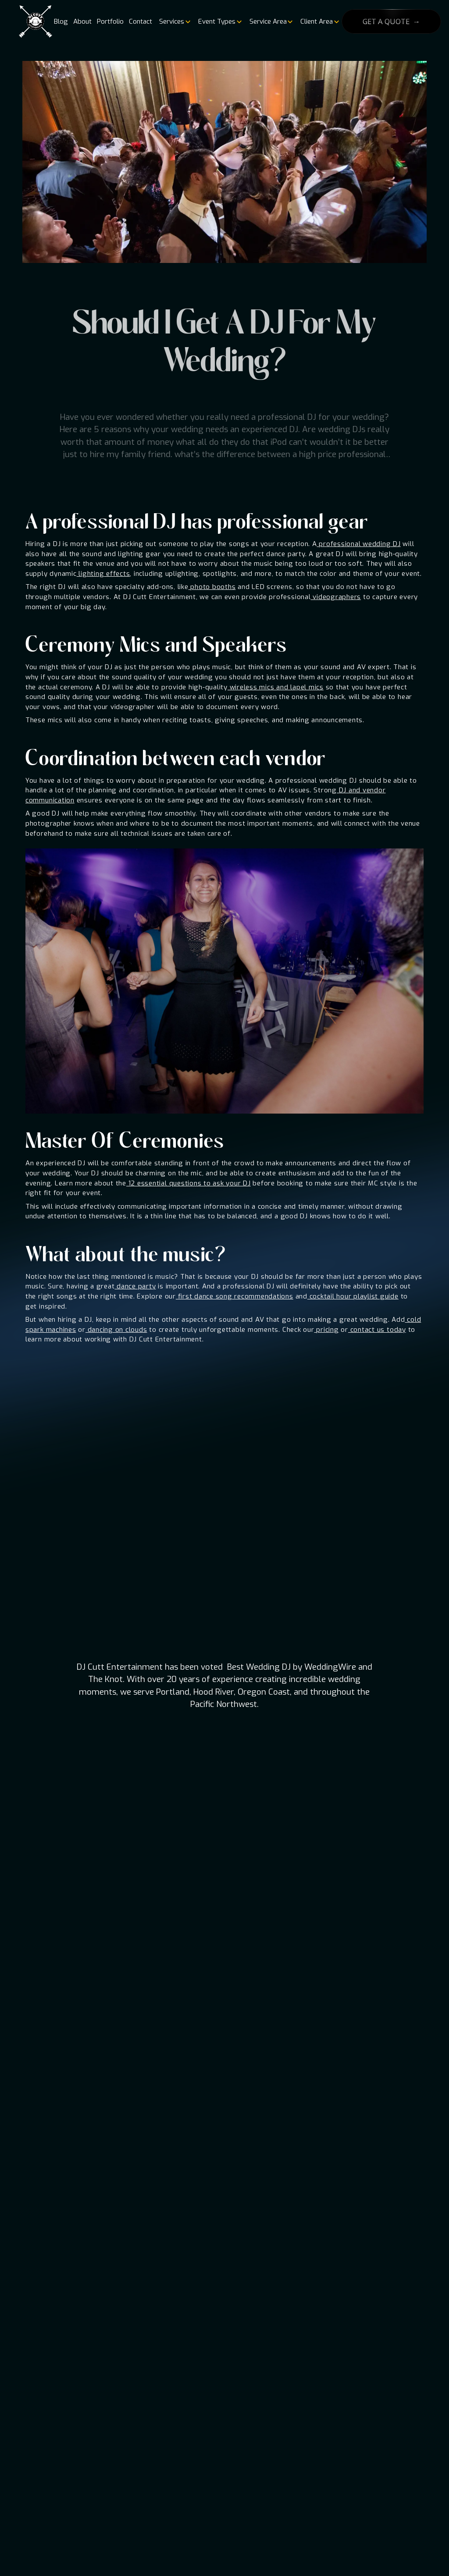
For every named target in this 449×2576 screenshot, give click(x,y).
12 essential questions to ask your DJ (188, 1183)
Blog (61, 21)
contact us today (377, 1329)
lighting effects (103, 573)
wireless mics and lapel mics (276, 687)
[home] (35, 22)
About (82, 21)
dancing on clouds (116, 1329)
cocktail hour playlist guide (353, 1296)
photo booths (212, 586)
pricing (326, 1329)
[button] (174, 21)
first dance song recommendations (234, 1296)
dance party (135, 1286)
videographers (336, 597)
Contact (140, 21)
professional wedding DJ (359, 543)
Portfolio (110, 21)
